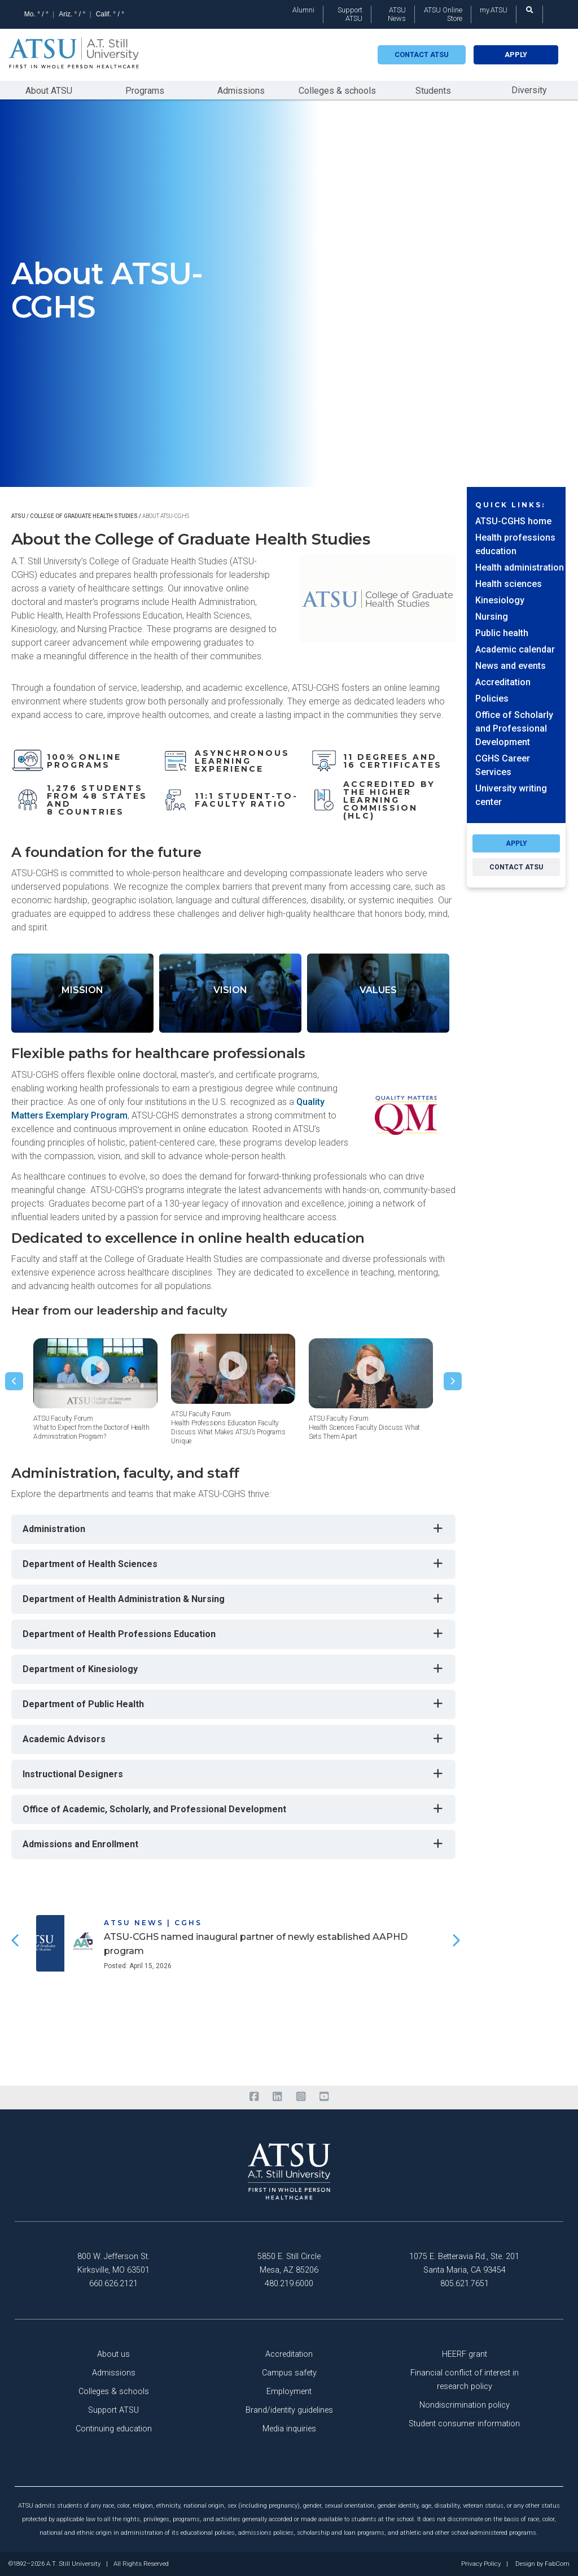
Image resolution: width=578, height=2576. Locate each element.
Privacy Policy (481, 2564)
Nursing (491, 616)
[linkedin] (277, 2097)
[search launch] (529, 10)
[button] (14, 1381)
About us (113, 2354)
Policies (492, 698)
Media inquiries (289, 2429)
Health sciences (508, 583)
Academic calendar (515, 649)
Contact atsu (422, 54)
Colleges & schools (337, 90)
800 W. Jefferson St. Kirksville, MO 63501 (113, 2263)
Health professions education (515, 544)
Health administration (519, 567)
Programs (144, 90)
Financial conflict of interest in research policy (464, 2379)
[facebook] (253, 2097)
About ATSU (48, 90)
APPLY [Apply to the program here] (516, 843)
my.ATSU (493, 10)
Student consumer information (464, 2424)
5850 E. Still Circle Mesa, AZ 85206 (289, 2263)
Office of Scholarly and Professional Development (514, 728)
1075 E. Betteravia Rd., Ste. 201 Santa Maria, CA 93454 (464, 2263)
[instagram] (300, 2097)
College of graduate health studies (84, 516)
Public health (501, 633)
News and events (510, 665)
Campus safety (289, 2373)
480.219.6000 (289, 2283)
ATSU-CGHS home (513, 521)
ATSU (18, 516)
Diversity (529, 90)
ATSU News (397, 14)
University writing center (511, 795)
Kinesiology (499, 600)
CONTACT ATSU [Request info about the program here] (516, 867)
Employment (289, 2391)
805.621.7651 (464, 2283)
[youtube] (323, 2097)
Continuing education (114, 2429)
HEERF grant (464, 2354)
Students (433, 90)
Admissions (241, 90)
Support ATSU (350, 14)
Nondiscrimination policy (464, 2405)
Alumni (303, 10)
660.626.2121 (113, 2283)
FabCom (557, 2564)
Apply (516, 54)
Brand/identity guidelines (289, 2410)
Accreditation (503, 682)
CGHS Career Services (502, 765)
